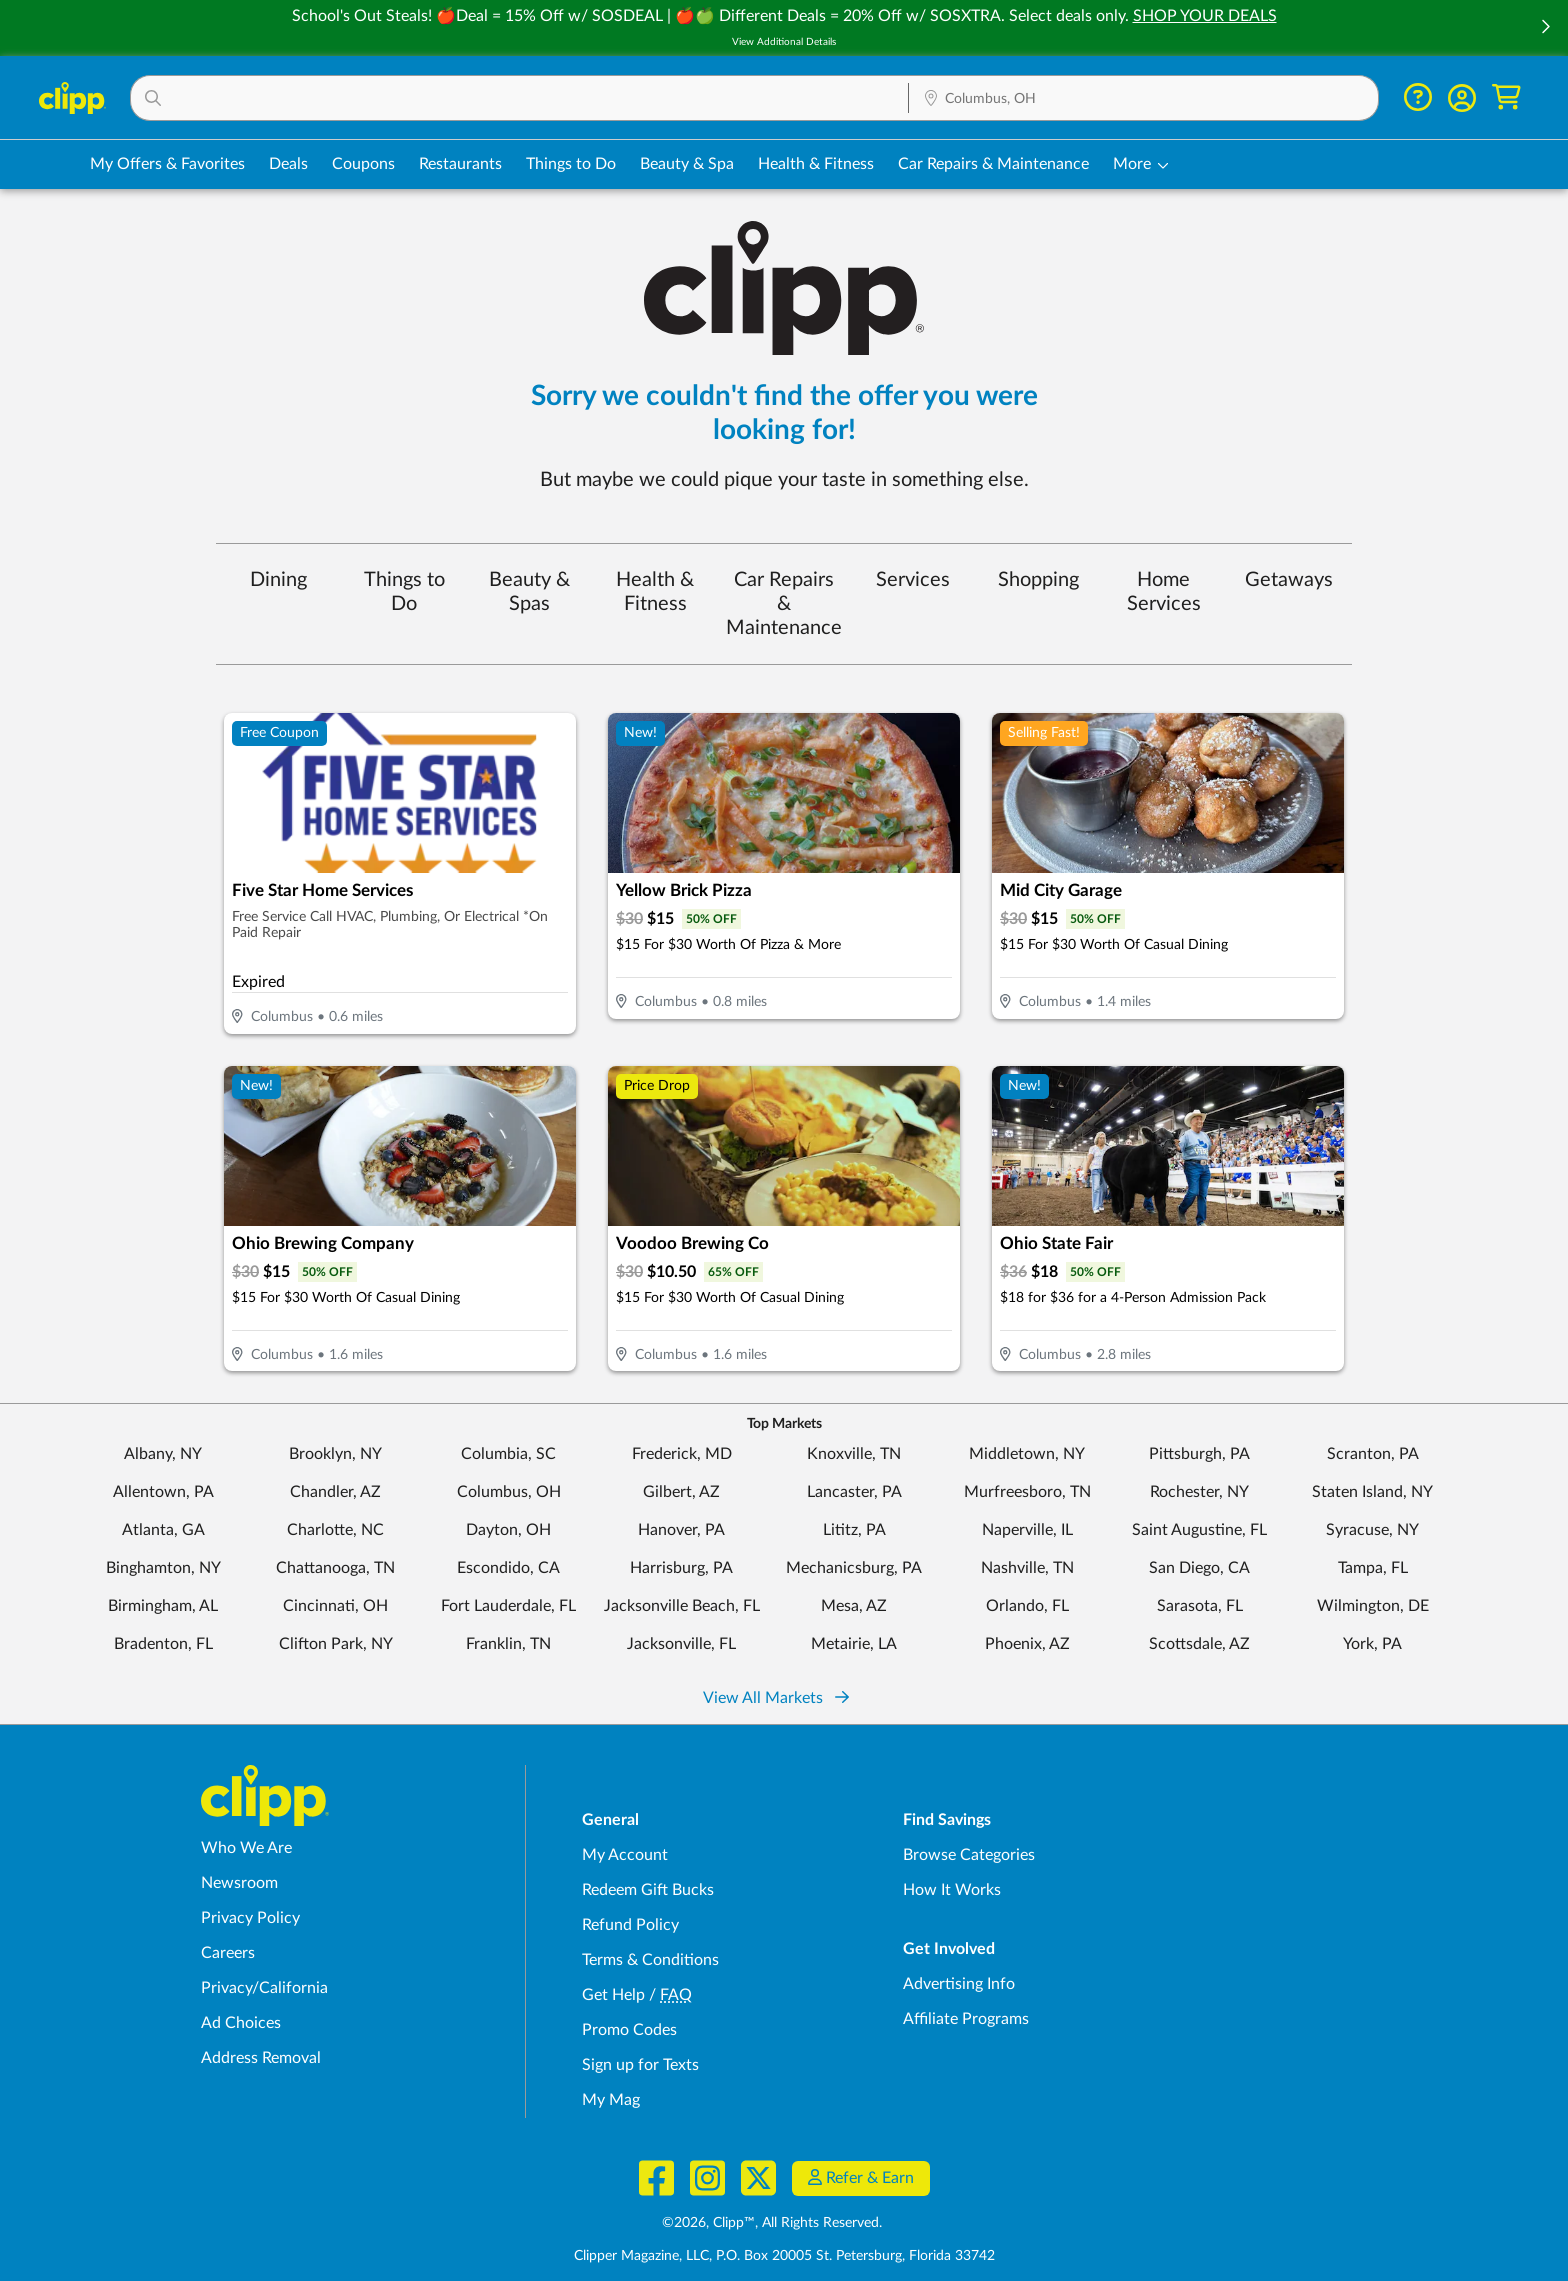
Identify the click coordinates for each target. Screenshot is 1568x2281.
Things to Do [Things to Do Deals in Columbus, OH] (571, 164)
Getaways (1289, 580)
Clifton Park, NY (336, 1644)
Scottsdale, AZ (1199, 1644)
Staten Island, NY (1372, 1492)
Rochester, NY (1199, 1492)
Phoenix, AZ (1027, 1644)
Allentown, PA (163, 1492)
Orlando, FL (1027, 1606)
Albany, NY (163, 1454)
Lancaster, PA (854, 1492)
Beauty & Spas (529, 592)
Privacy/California (264, 1988)
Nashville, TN (1027, 1568)
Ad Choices (241, 2023)
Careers (228, 1953)
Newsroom (239, 1883)
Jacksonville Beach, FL (682, 1606)
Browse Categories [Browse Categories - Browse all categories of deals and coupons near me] (969, 1855)
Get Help (613, 1995)
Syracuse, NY (1372, 1530)
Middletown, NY (1027, 1454)
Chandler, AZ (335, 1492)
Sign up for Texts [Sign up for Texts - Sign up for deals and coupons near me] (640, 2065)
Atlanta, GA (163, 1530)
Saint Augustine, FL (1199, 1530)
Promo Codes (629, 2030)
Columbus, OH (509, 1492)
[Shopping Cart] (1506, 97)
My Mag (611, 2100)
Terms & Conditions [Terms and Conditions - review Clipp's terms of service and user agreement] (650, 1960)
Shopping (1038, 580)
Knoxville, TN (854, 1454)
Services (913, 580)
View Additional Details (784, 42)
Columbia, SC (508, 1454)
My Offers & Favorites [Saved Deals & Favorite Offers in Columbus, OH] (167, 164)
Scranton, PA (1373, 1454)
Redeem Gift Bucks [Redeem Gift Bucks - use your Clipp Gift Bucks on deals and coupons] (648, 1890)
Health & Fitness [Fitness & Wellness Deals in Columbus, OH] (816, 164)
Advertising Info (959, 1984)
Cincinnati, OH (335, 1606)
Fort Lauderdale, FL (508, 1606)
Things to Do (404, 592)
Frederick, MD (682, 1454)
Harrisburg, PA (681, 1568)
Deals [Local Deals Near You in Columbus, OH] (288, 164)
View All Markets (776, 1698)
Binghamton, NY (163, 1568)
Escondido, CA (508, 1568)
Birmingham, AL (163, 1606)
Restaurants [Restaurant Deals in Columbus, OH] (460, 164)
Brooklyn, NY (335, 1454)
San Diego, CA (1199, 1568)
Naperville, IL (1027, 1530)
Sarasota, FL (1200, 1606)
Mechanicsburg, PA (854, 1568)
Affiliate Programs (966, 2019)
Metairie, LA (854, 1644)
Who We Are (246, 1848)
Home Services (1164, 592)
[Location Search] (1143, 99)
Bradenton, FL (163, 1644)
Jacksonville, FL (681, 1644)
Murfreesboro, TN (1027, 1492)
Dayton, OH (508, 1530)
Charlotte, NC (335, 1530)
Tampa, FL (1373, 1568)
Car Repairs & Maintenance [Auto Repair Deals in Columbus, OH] (993, 164)
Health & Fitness (655, 592)
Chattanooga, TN (335, 1568)
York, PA (1372, 1644)
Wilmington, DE (1373, 1606)
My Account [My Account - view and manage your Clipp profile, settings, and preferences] (625, 1855)
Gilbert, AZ (681, 1492)
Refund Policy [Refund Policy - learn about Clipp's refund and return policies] (630, 1925)
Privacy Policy (250, 1918)
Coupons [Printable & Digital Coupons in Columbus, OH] (363, 164)
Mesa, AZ (854, 1606)
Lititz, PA (854, 1530)
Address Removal (261, 2058)
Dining (278, 580)
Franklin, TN (508, 1644)
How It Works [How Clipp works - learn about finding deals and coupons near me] (952, 1890)
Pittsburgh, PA (1199, 1454)
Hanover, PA (681, 1530)
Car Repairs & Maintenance (784, 604)
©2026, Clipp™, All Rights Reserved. (772, 2223)
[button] (1545, 28)
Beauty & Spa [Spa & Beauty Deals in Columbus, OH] (687, 164)
